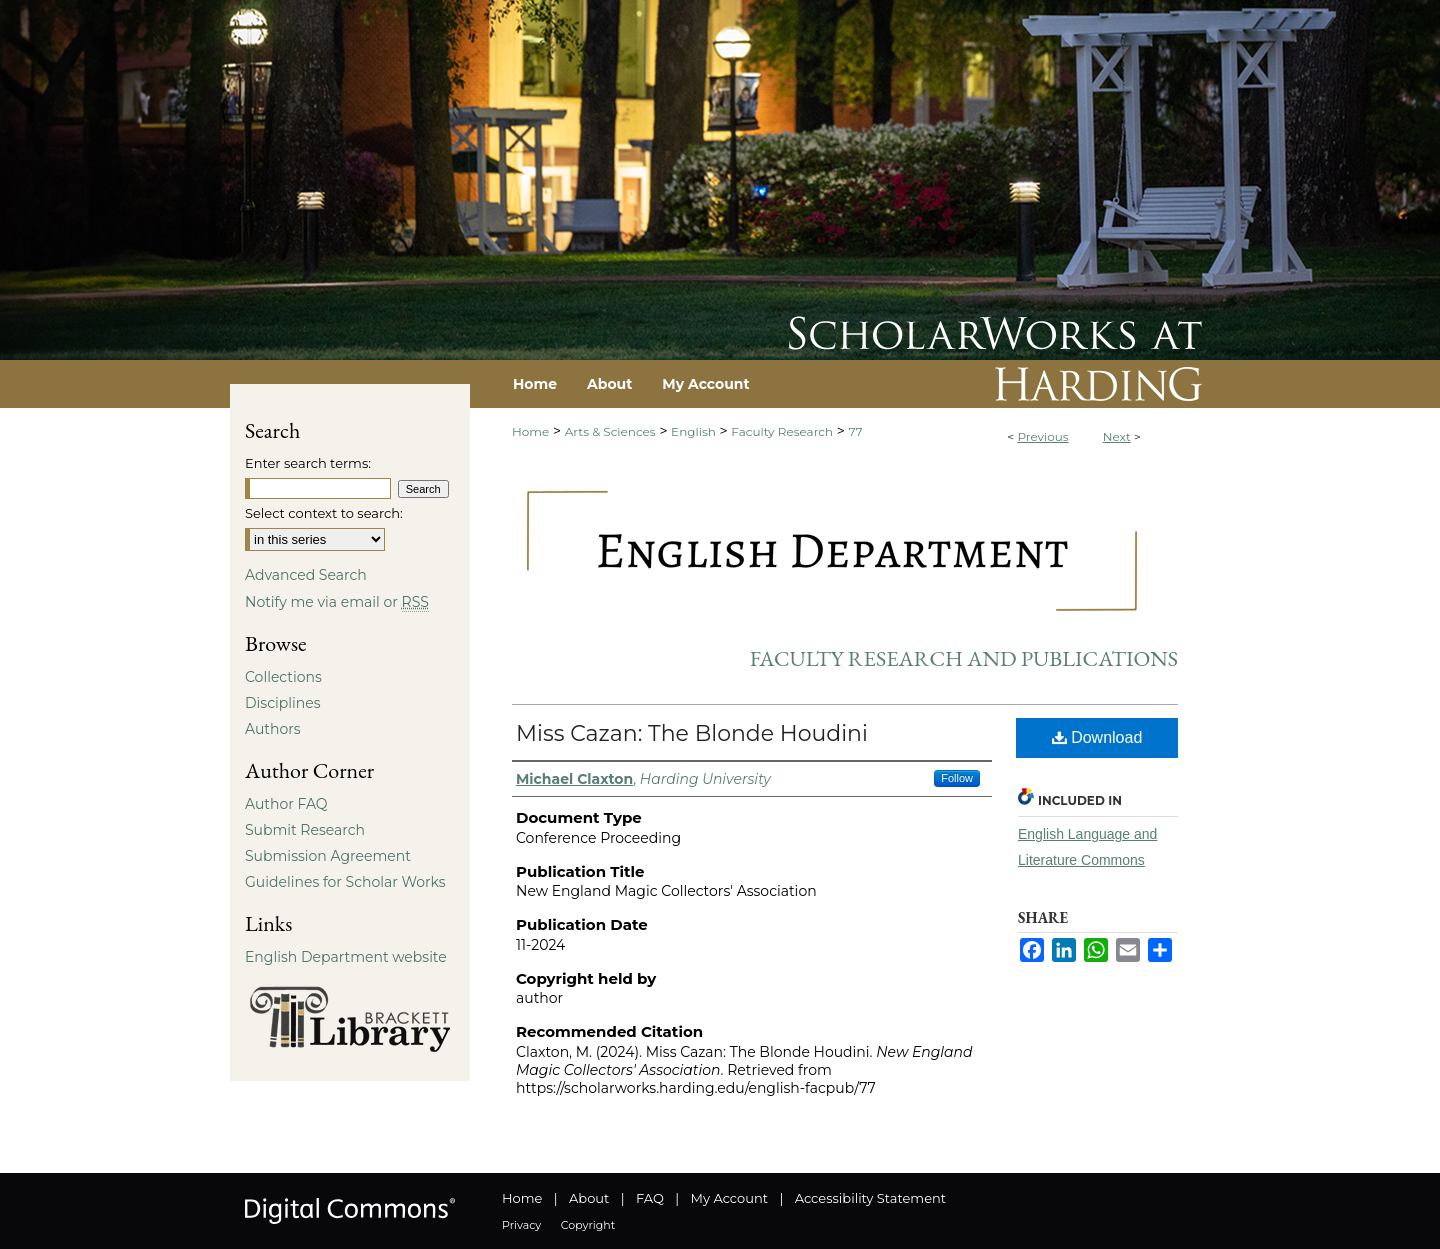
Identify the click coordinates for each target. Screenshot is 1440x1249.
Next (1117, 436)
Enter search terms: (308, 463)
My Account (729, 1198)
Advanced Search (306, 575)
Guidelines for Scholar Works (345, 882)
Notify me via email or (337, 602)
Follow (957, 778)
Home (530, 431)
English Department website (346, 957)
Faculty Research (782, 431)
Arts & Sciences (610, 431)
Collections (283, 677)
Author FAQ (286, 804)
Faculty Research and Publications (964, 658)
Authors (273, 729)
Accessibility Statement (870, 1198)
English (693, 431)
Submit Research (305, 830)
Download (1097, 737)
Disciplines (282, 703)
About (589, 1198)
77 (856, 431)
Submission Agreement (328, 856)
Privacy (521, 1225)
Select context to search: (324, 513)
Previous (1042, 436)
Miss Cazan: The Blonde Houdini (692, 733)
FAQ (650, 1198)
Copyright (588, 1225)
